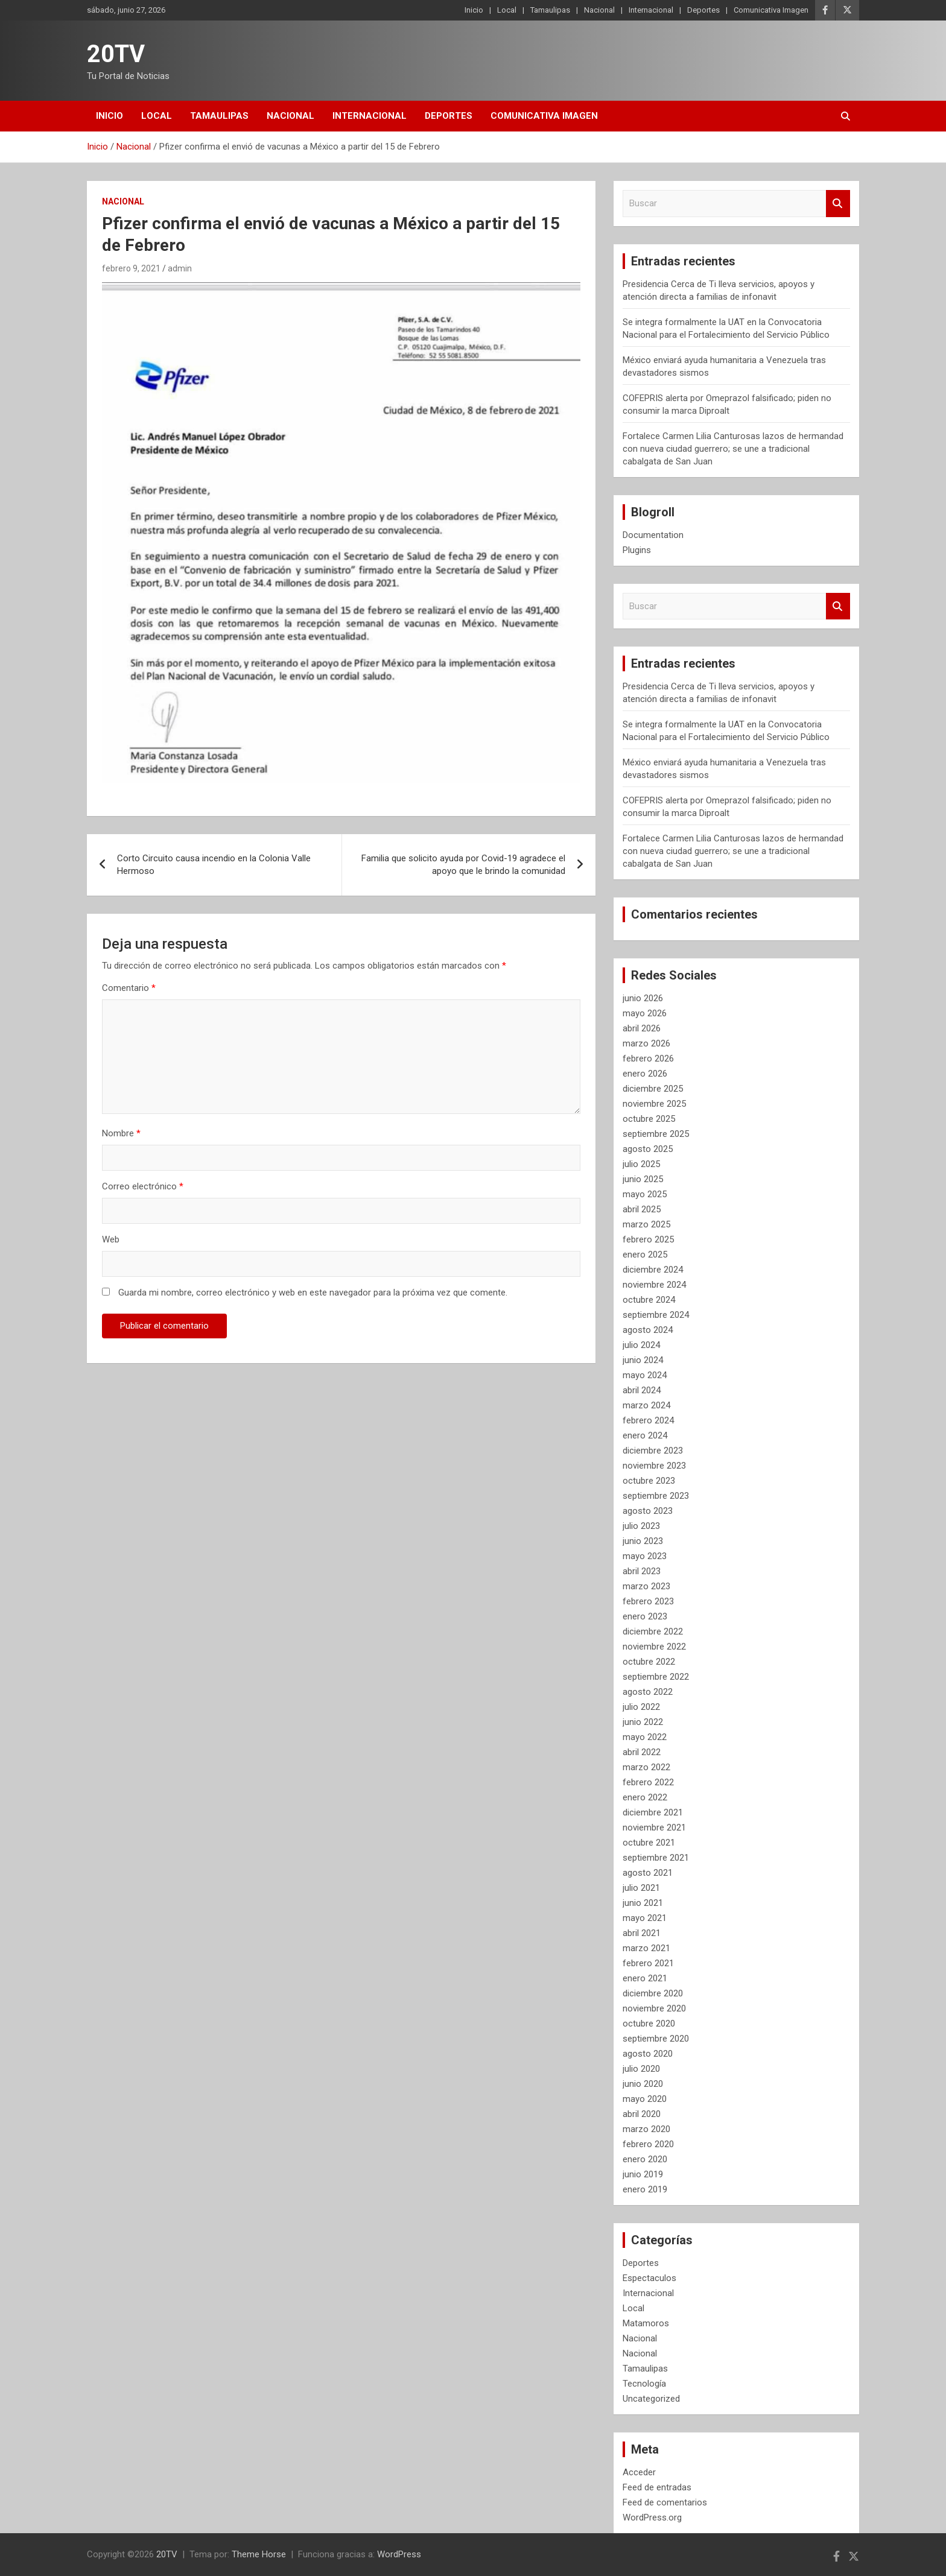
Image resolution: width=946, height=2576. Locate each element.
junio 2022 (643, 1722)
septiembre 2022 (656, 1676)
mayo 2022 (645, 1737)
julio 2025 (641, 1164)
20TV (116, 54)
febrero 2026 (648, 1058)
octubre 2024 (649, 1299)
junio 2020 (643, 2083)
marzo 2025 (646, 1224)
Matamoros (646, 2323)
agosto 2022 (648, 1691)
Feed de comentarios (665, 2502)
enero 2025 (645, 1254)
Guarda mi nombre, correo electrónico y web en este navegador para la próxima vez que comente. (312, 1292)
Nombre (121, 1133)
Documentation (653, 535)
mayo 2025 (645, 1194)
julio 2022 (641, 1706)
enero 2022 (645, 1797)
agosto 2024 (648, 1329)
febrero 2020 (648, 2144)
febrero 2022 (648, 1782)
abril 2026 (642, 1028)
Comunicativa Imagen (771, 9)
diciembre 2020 (653, 1993)
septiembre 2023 (656, 1495)
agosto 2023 (648, 1510)
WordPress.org (652, 2517)
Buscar (838, 203)
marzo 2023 (646, 1586)
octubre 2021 (649, 1842)
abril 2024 (642, 1390)
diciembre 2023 (653, 1450)
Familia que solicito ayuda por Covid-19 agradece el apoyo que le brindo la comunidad (463, 864)
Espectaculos (649, 2278)
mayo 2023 (645, 1556)
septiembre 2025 (656, 1133)
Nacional (599, 9)
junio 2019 (643, 2174)
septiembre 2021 (656, 1857)
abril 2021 (642, 1933)
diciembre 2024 (653, 1269)
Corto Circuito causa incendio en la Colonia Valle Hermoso (214, 864)
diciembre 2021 (653, 1812)
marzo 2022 (646, 1767)
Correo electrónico (142, 1186)
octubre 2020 (649, 2023)
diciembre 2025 (653, 1088)
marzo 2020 (646, 2129)
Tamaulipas (550, 9)
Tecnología (644, 2383)
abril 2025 (642, 1209)
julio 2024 (641, 1345)
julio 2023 (641, 1526)
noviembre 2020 (654, 2008)
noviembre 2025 (654, 1103)
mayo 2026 (645, 1013)
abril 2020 (642, 2114)
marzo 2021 (646, 1948)
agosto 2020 (648, 2053)
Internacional (651, 9)
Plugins (637, 550)
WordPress (399, 2554)
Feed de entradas (657, 2487)
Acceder (639, 2472)
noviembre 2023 (654, 1465)
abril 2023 (642, 1571)
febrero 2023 (648, 1601)
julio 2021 (641, 1887)
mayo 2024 (645, 1375)
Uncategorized (651, 2398)
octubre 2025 (649, 1118)
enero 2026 (645, 1073)
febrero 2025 (648, 1239)
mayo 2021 (645, 1918)
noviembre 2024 (654, 1284)
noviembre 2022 (654, 1646)
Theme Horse (259, 2554)
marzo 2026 (646, 1043)
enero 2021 (645, 1978)
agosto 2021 (648, 1872)
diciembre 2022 (653, 1631)
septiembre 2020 (656, 2038)
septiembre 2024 (656, 1314)
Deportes (703, 9)
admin (180, 268)
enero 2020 (645, 2159)
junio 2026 (643, 998)
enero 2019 (645, 2189)
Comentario (129, 988)
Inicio (474, 9)
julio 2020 (641, 2068)
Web (110, 1239)
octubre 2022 (649, 1661)
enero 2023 (645, 1616)
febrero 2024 (648, 1420)
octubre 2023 (649, 1480)
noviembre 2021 (654, 1827)
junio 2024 (643, 1360)
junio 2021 (643, 1902)
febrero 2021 (648, 1963)
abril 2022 (642, 1752)
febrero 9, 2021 (131, 268)
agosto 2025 (648, 1149)
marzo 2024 (646, 1405)
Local (506, 9)
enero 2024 (645, 1435)
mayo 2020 (645, 2098)
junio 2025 (643, 1179)
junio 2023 (643, 1541)
